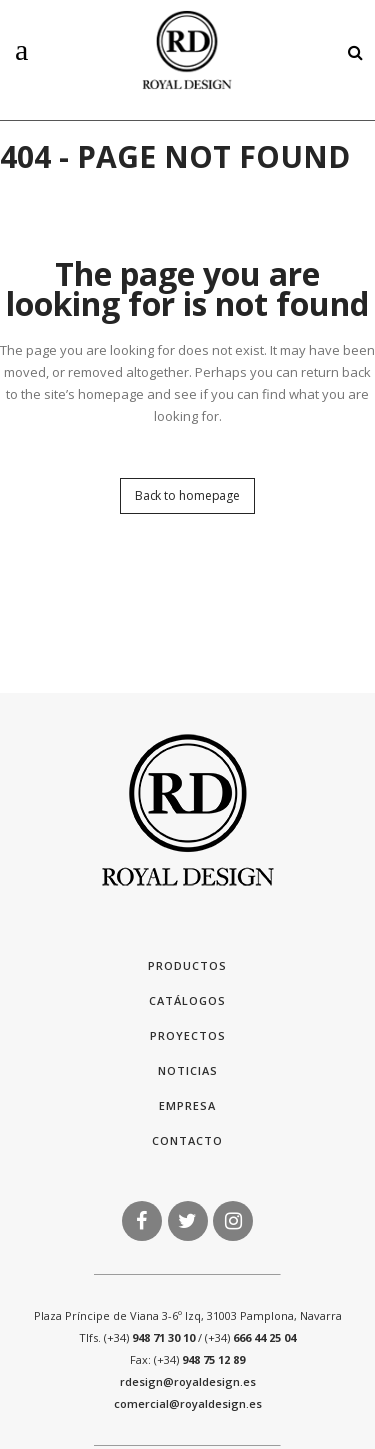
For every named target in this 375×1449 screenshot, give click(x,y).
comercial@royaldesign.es (188, 1403)
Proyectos (188, 1035)
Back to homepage (187, 495)
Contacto (187, 1140)
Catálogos (187, 1000)
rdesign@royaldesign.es (188, 1381)
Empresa (187, 1105)
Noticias (188, 1070)
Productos (187, 965)
